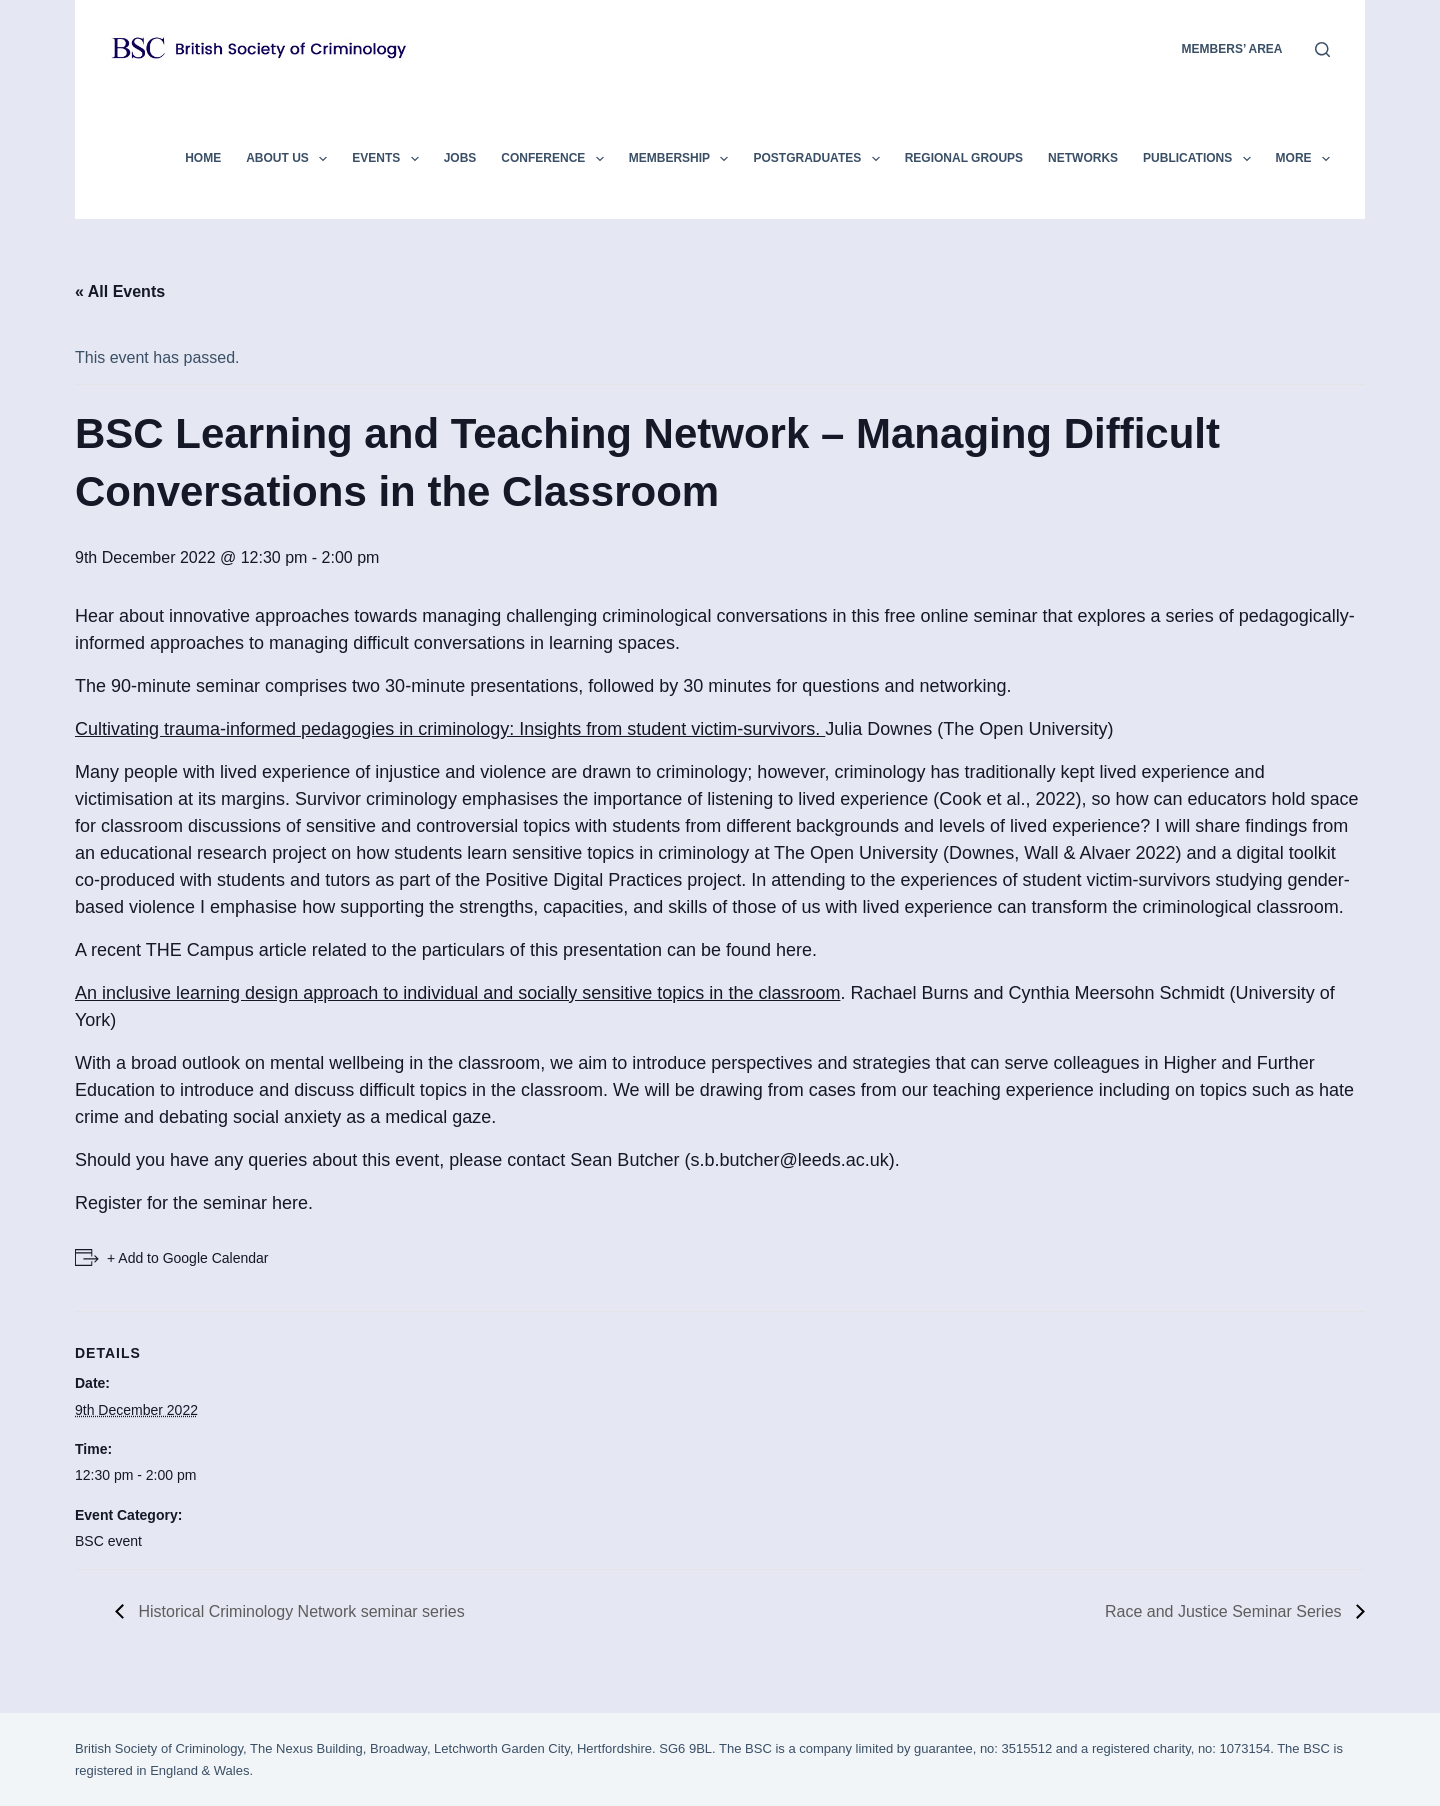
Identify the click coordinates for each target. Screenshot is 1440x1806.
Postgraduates (820, 159)
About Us (290, 159)
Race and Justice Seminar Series (1225, 1611)
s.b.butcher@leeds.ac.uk (789, 1160)
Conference (556, 159)
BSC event (108, 1541)
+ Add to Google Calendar (188, 1258)
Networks (1083, 158)
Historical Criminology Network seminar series (299, 1611)
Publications (1201, 159)
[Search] (1322, 49)
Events (389, 159)
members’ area (1232, 49)
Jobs (460, 158)
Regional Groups (964, 158)
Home (203, 158)
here (794, 950)
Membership (683, 159)
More (1303, 159)
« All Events (120, 291)
